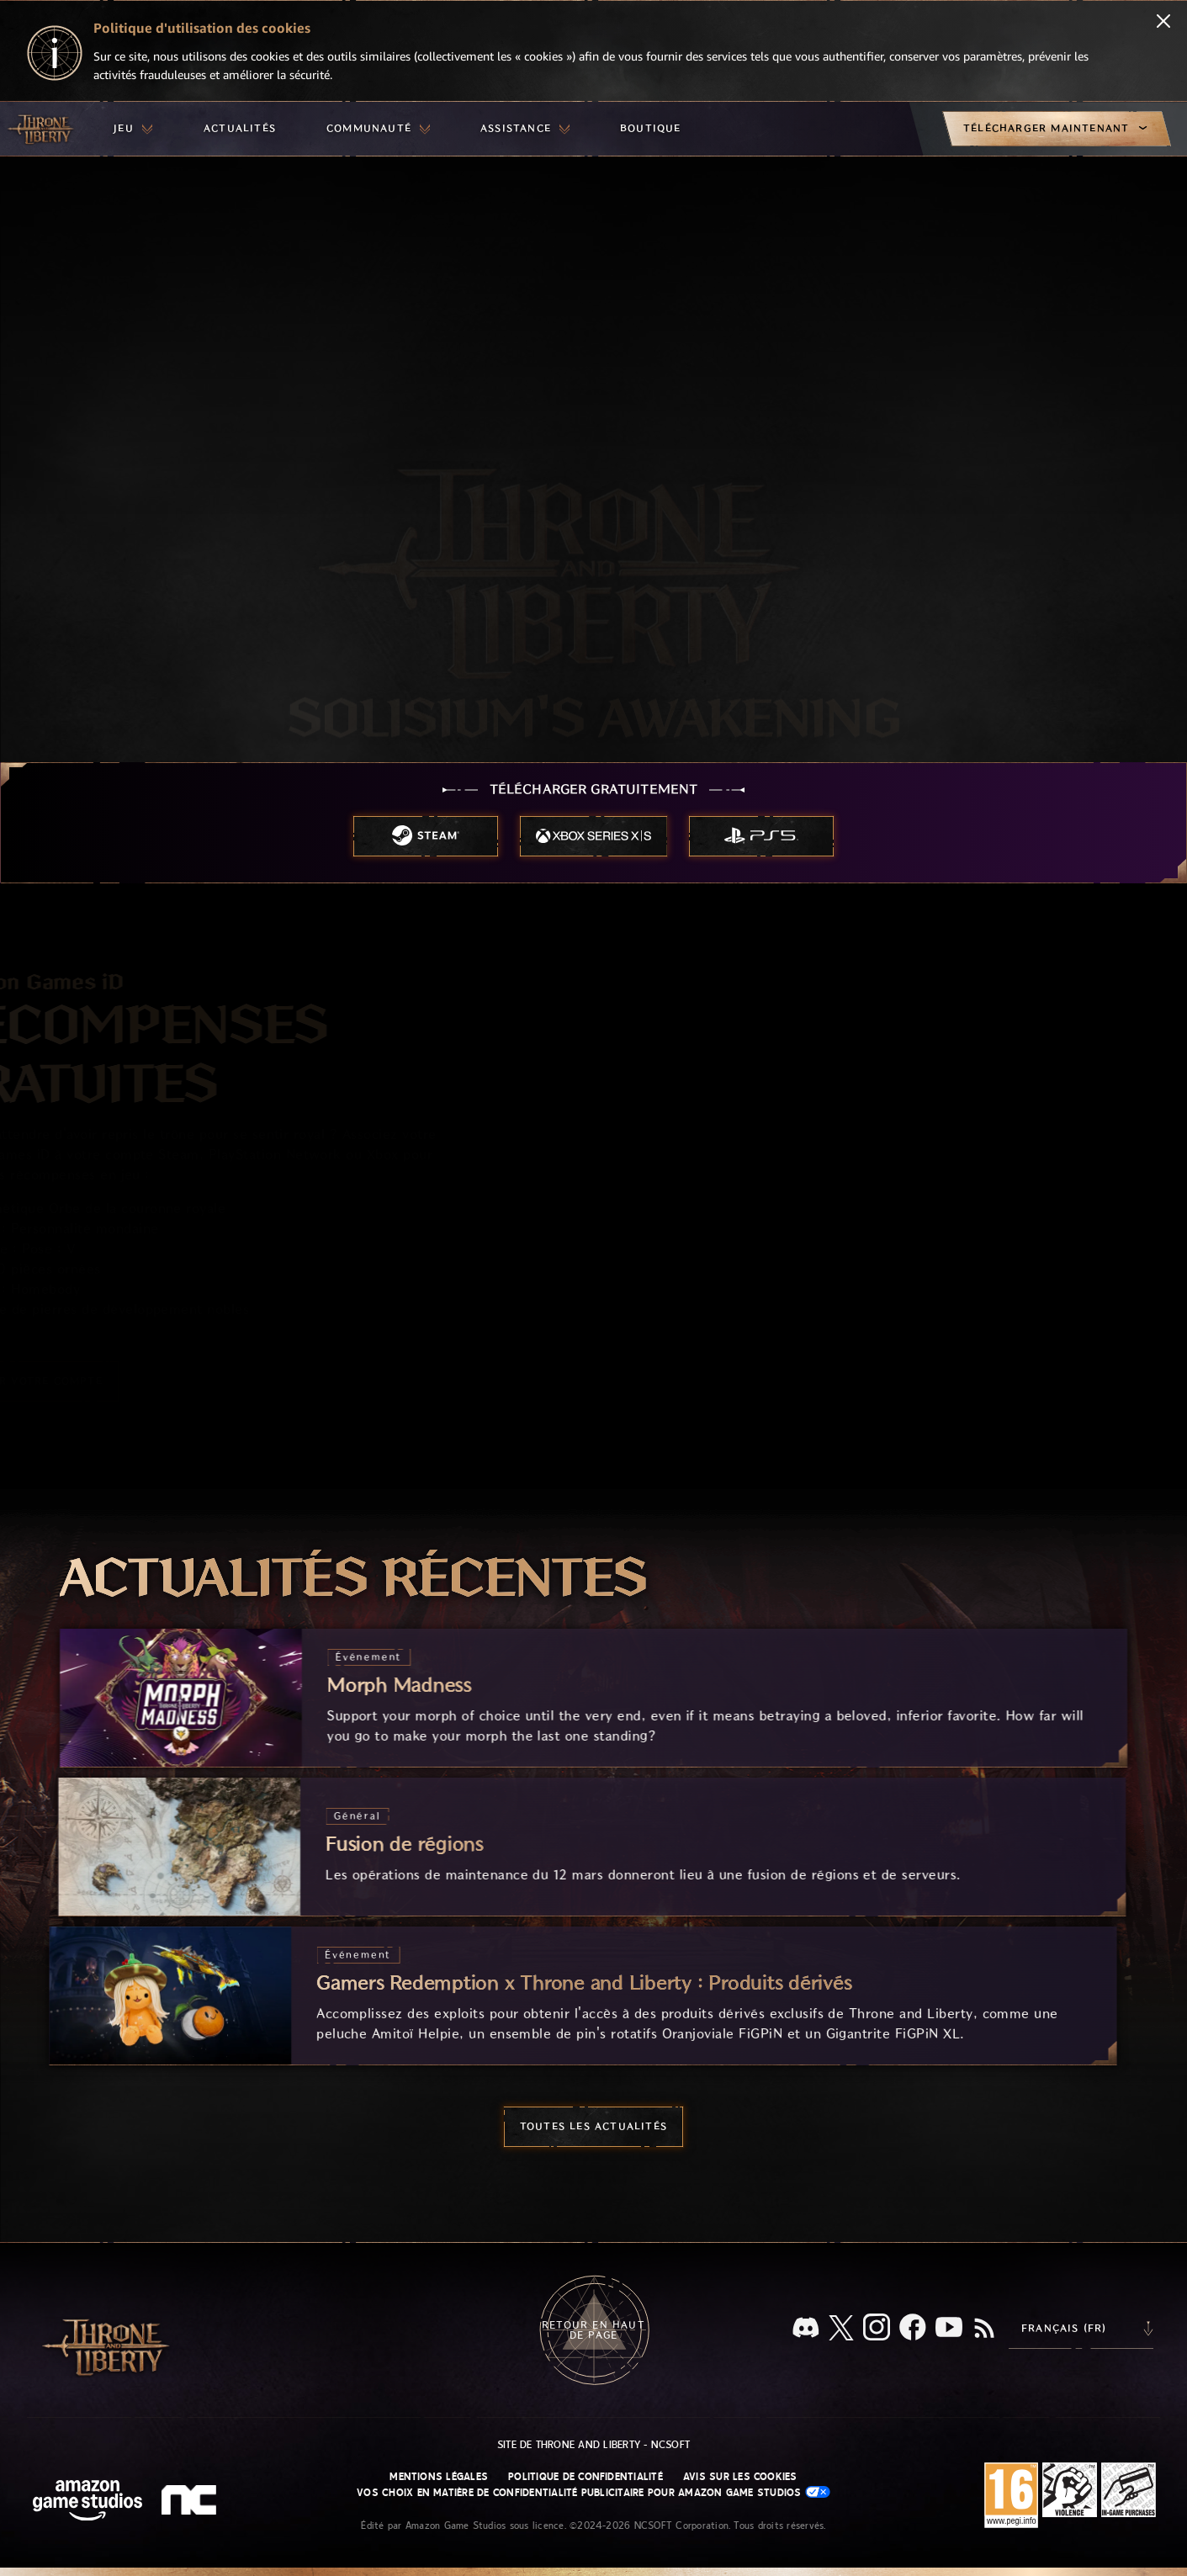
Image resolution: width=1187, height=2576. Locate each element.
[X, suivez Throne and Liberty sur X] (841, 2329)
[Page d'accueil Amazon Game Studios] (87, 2502)
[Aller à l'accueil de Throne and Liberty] (42, 129)
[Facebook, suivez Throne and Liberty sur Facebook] (912, 2329)
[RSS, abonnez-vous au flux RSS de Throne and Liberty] (984, 2329)
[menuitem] (132, 129)
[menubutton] (132, 129)
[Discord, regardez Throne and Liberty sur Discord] (805, 2329)
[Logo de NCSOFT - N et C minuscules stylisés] (191, 2502)
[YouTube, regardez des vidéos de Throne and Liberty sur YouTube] (948, 2329)
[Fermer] (1163, 22)
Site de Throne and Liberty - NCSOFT (593, 2445)
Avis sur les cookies (740, 2477)
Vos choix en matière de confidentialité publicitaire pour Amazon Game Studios (593, 2492)
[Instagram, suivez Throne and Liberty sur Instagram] (876, 2329)
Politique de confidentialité (585, 2477)
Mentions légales (438, 2477)
